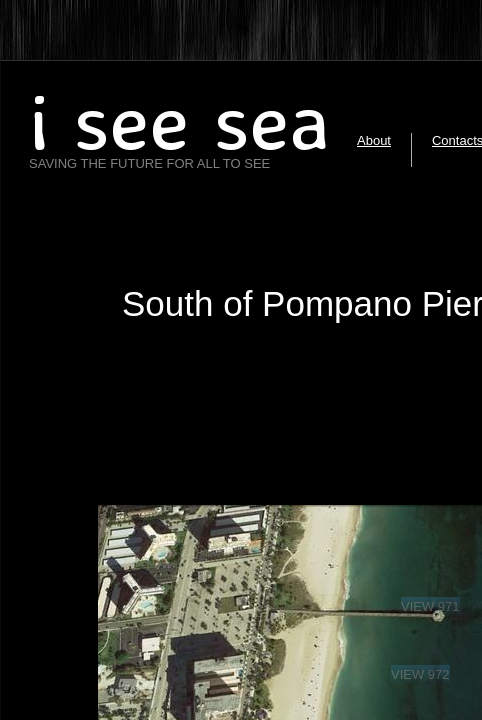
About (374, 140)
